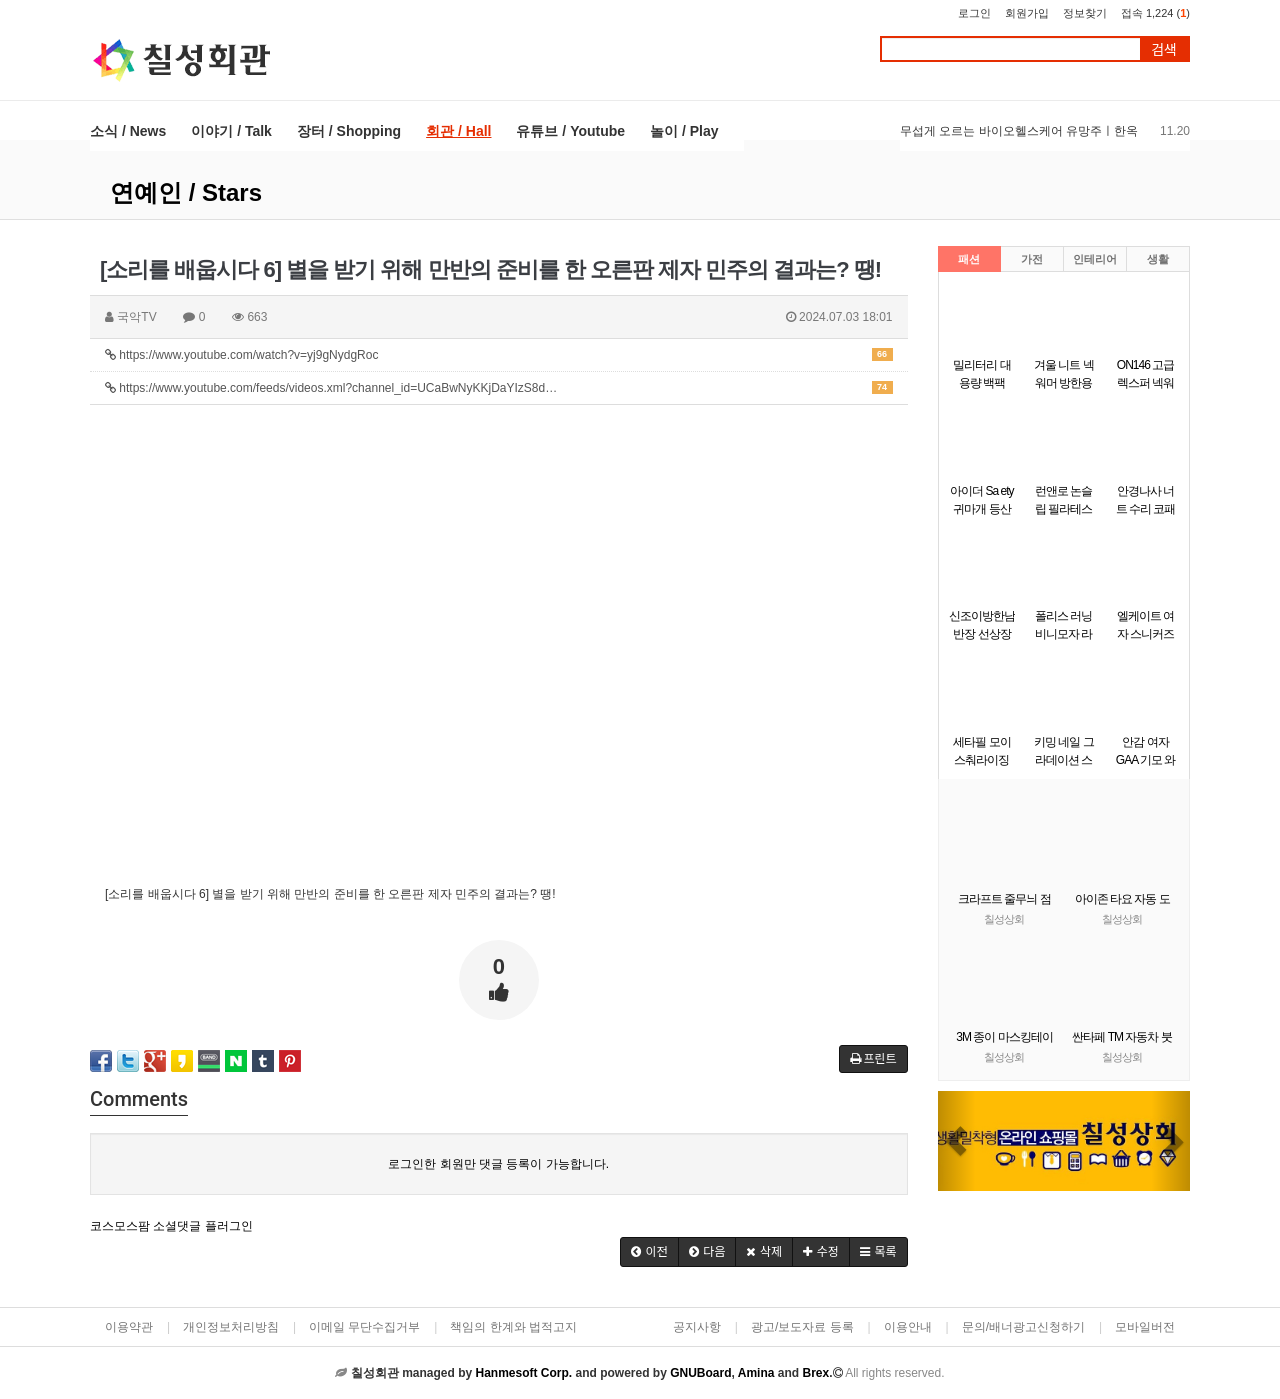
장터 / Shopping (349, 131)
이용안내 (908, 1327)
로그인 (974, 13)
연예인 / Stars (186, 192)
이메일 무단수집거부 (364, 1327)
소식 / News (128, 131)
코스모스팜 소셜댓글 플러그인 (171, 1226)
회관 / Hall (458, 131)
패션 (969, 259)
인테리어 (1095, 259)
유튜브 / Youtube (570, 131)
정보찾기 (1085, 13)
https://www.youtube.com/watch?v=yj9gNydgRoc (499, 355)
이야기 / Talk (231, 131)
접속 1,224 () (1155, 13)
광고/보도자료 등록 (802, 1327)
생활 (1158, 259)
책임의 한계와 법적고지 (513, 1327)
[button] (957, 1141)
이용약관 (129, 1327)
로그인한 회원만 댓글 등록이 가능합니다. (498, 1164)
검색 (1164, 49)
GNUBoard (700, 1373)
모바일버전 (1145, 1327)
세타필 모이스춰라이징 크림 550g (981, 760)
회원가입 (1027, 13)
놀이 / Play (684, 131)
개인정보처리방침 (231, 1327)
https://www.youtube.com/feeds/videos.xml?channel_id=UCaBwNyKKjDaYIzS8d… (499, 388)
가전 (1032, 259)
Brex (815, 1373)
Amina (756, 1373)
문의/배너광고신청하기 (1023, 1327)
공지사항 (697, 1327)
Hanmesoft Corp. (523, 1373)
